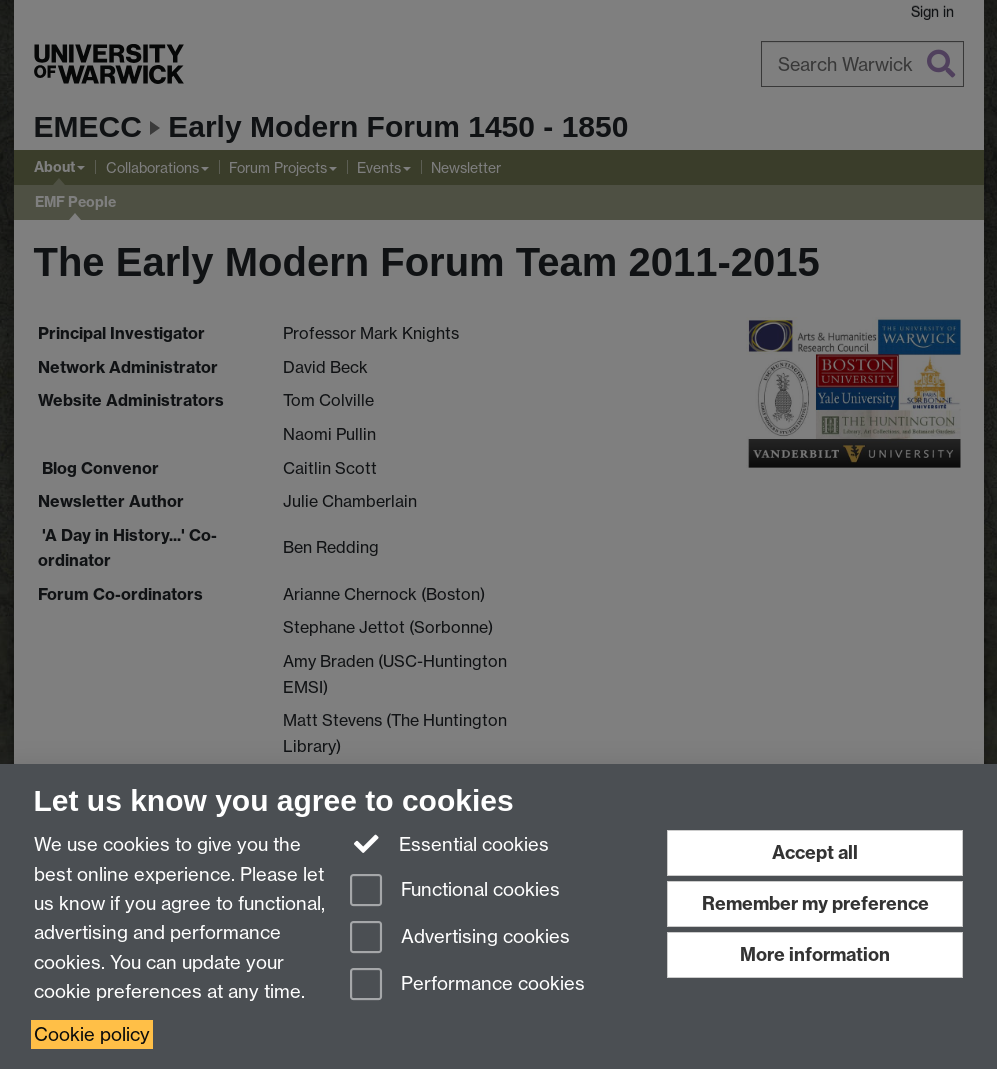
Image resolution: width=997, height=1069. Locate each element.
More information (815, 954)
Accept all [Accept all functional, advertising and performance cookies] (815, 852)
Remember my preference (815, 903)
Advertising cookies (460, 938)
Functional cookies (455, 891)
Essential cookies (449, 843)
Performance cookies (467, 985)
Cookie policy (92, 1034)
